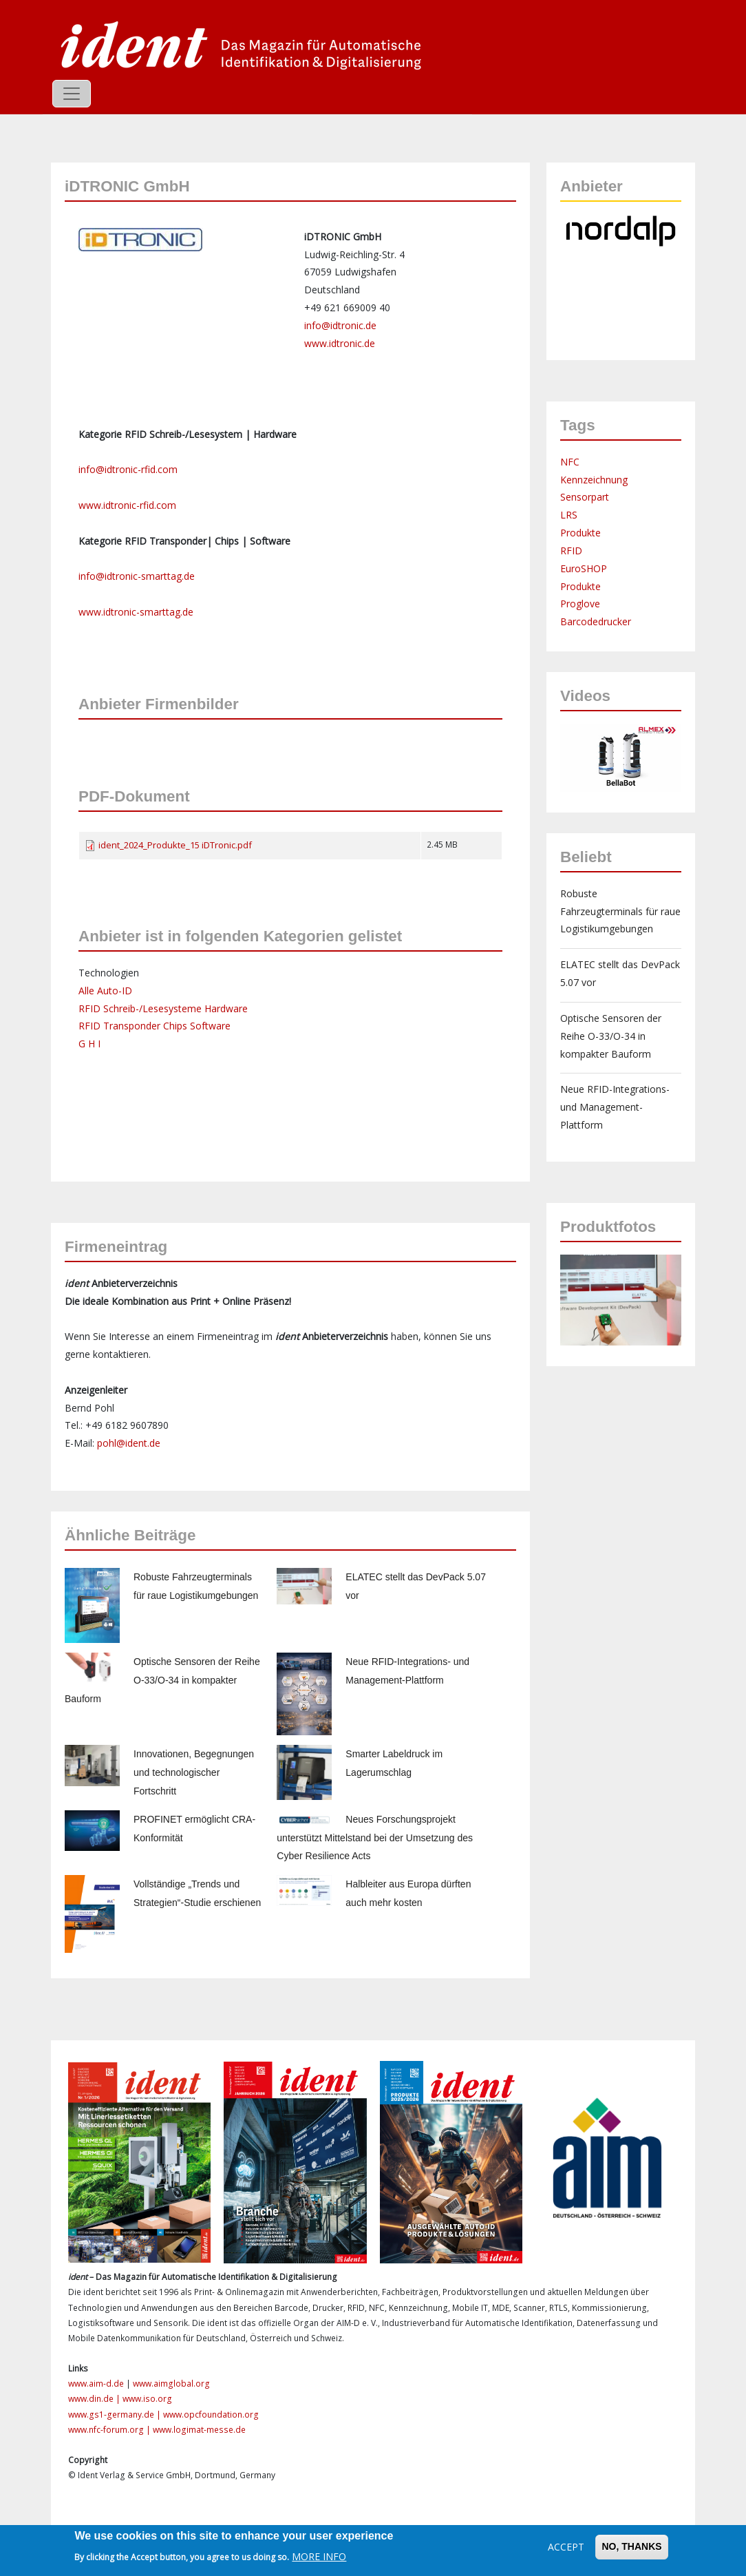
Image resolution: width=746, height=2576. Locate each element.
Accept (566, 2546)
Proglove (580, 603)
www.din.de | (95, 2399)
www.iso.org (147, 2399)
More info (319, 2556)
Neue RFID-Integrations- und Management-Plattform (615, 1106)
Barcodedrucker (595, 621)
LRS (568, 514)
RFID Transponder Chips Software (154, 1025)
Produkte (580, 532)
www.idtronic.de (339, 343)
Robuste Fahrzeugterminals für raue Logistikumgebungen (620, 911)
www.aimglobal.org (171, 2383)
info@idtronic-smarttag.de (136, 576)
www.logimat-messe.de (199, 2430)
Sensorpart (584, 496)
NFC (569, 461)
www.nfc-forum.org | (110, 2430)
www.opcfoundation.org (211, 2414)
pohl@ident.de (128, 1442)
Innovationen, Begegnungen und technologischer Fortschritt (194, 1772)
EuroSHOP (583, 568)
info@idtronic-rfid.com (128, 469)
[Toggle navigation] (71, 93)
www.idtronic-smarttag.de (135, 611)
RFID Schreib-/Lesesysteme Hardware (163, 1008)
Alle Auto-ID (105, 990)
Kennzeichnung (594, 479)
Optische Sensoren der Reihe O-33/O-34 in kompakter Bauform (162, 1680)
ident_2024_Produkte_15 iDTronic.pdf (175, 845)
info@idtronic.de (340, 325)
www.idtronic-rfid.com (127, 505)
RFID (571, 550)
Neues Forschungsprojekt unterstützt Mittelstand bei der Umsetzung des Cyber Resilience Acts (375, 1838)
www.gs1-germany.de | (115, 2414)
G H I (89, 1043)
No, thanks (631, 2546)
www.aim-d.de (96, 2383)
